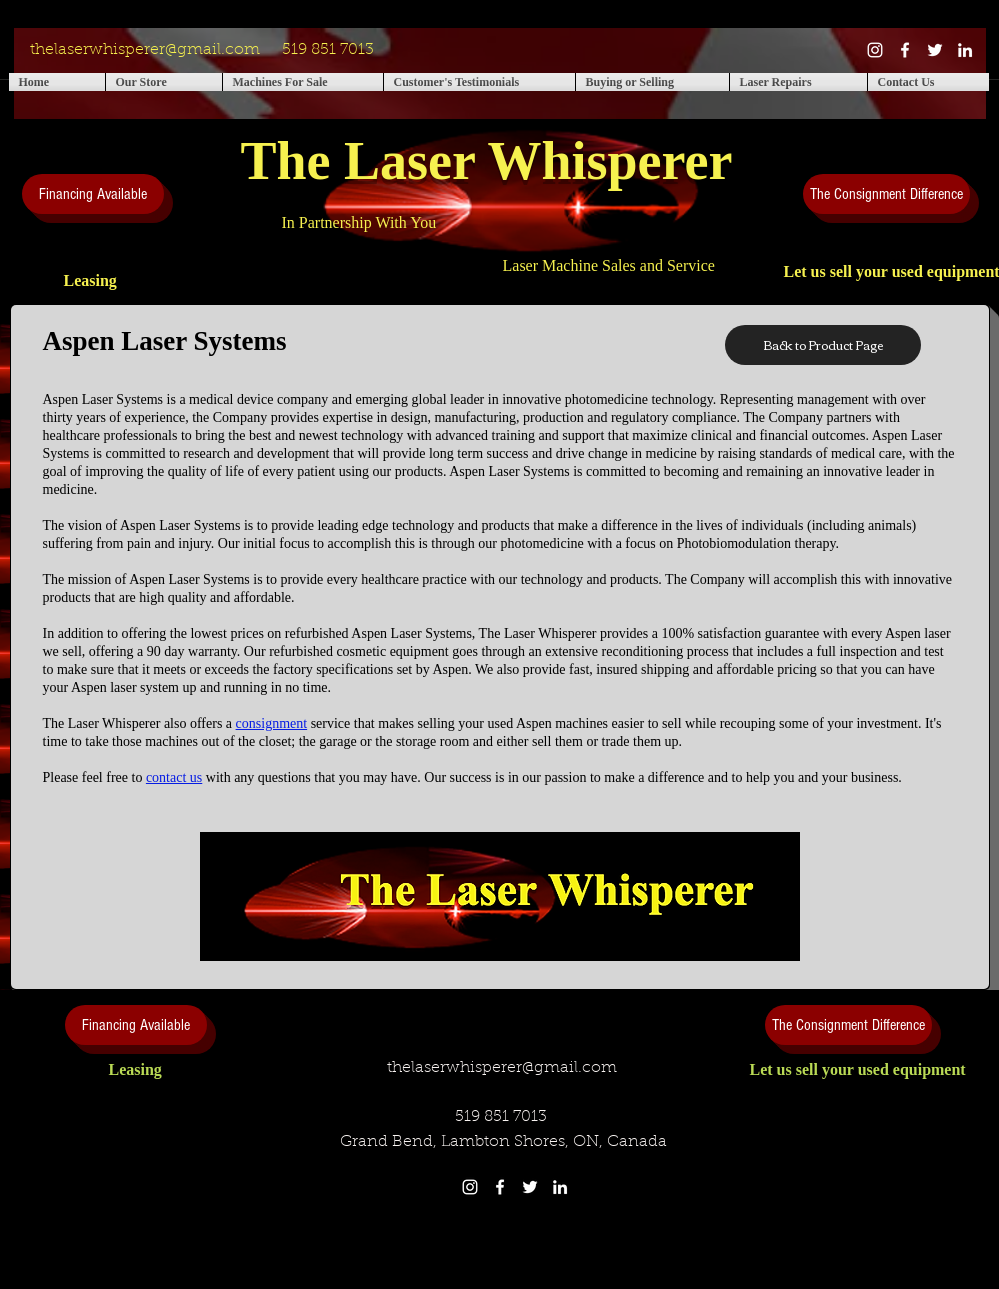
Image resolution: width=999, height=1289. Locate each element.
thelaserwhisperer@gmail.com (145, 50)
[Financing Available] (93, 194)
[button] (164, 82)
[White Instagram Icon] (875, 50)
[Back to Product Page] (823, 345)
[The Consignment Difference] (886, 194)
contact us (174, 777)
